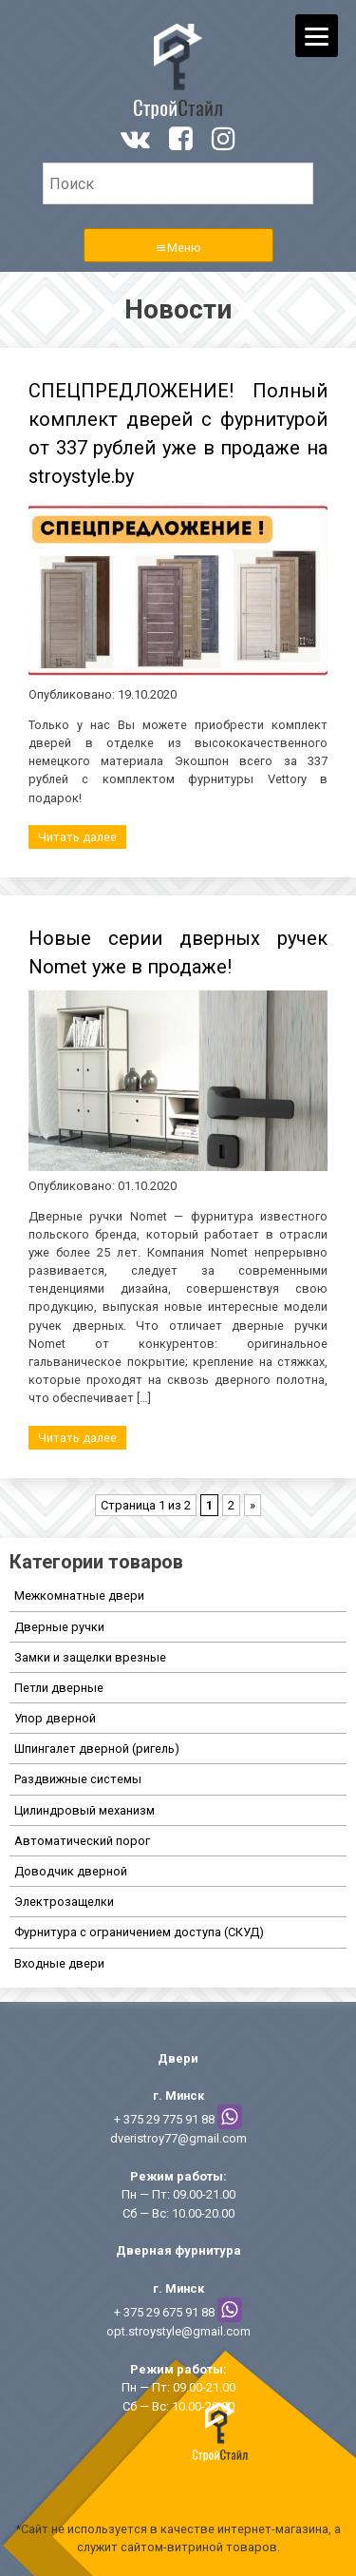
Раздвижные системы (77, 1779)
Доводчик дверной (70, 1871)
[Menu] (316, 35)
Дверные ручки (59, 1627)
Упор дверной (55, 1718)
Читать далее (77, 837)
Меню (184, 247)
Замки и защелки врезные (90, 1657)
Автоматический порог (82, 1841)
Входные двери (59, 1963)
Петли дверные (58, 1688)
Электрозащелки (64, 1901)
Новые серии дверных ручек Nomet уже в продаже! (178, 952)
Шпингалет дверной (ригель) (96, 1748)
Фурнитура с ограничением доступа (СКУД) (139, 1932)
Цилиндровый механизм (84, 1810)
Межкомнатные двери (79, 1595)
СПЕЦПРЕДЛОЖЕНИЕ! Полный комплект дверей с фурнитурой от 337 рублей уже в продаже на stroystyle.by (178, 433)
